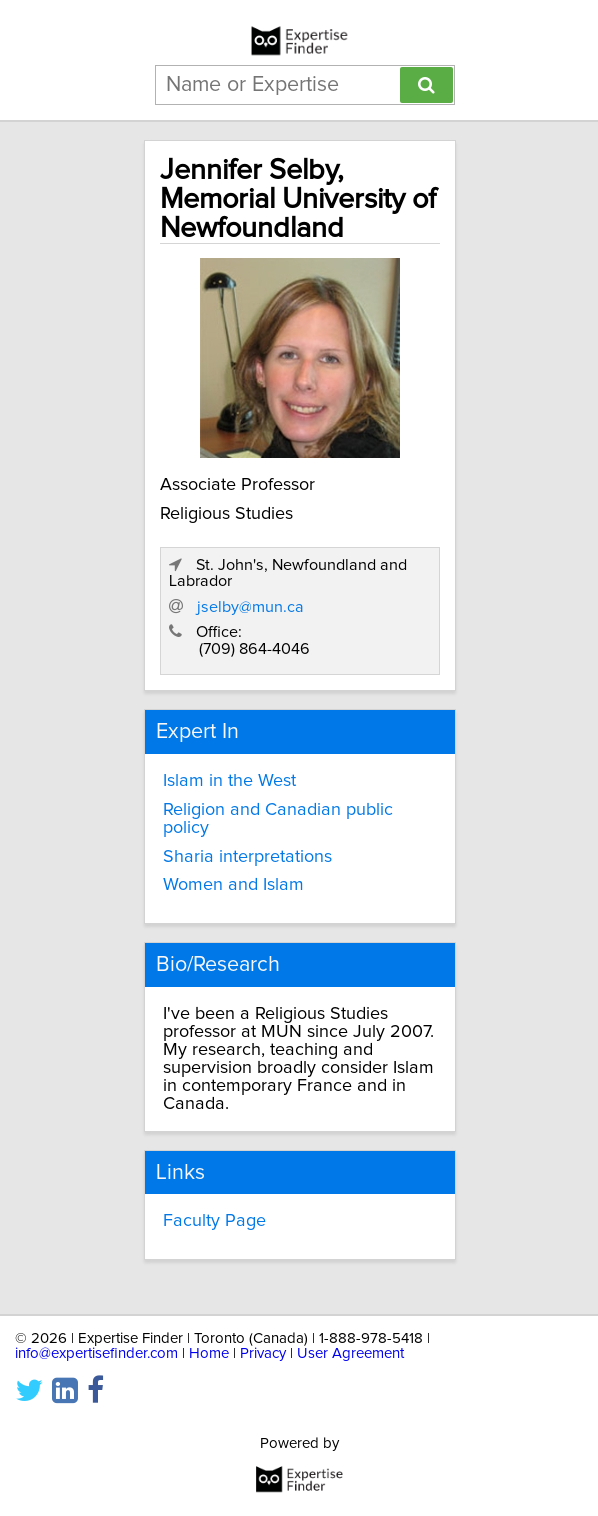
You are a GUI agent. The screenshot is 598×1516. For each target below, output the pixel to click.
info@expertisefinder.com (96, 1353)
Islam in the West (229, 781)
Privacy (263, 1353)
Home (209, 1353)
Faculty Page (214, 1221)
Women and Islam (233, 885)
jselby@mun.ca (250, 607)
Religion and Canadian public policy (278, 819)
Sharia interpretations (247, 857)
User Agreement (350, 1353)
